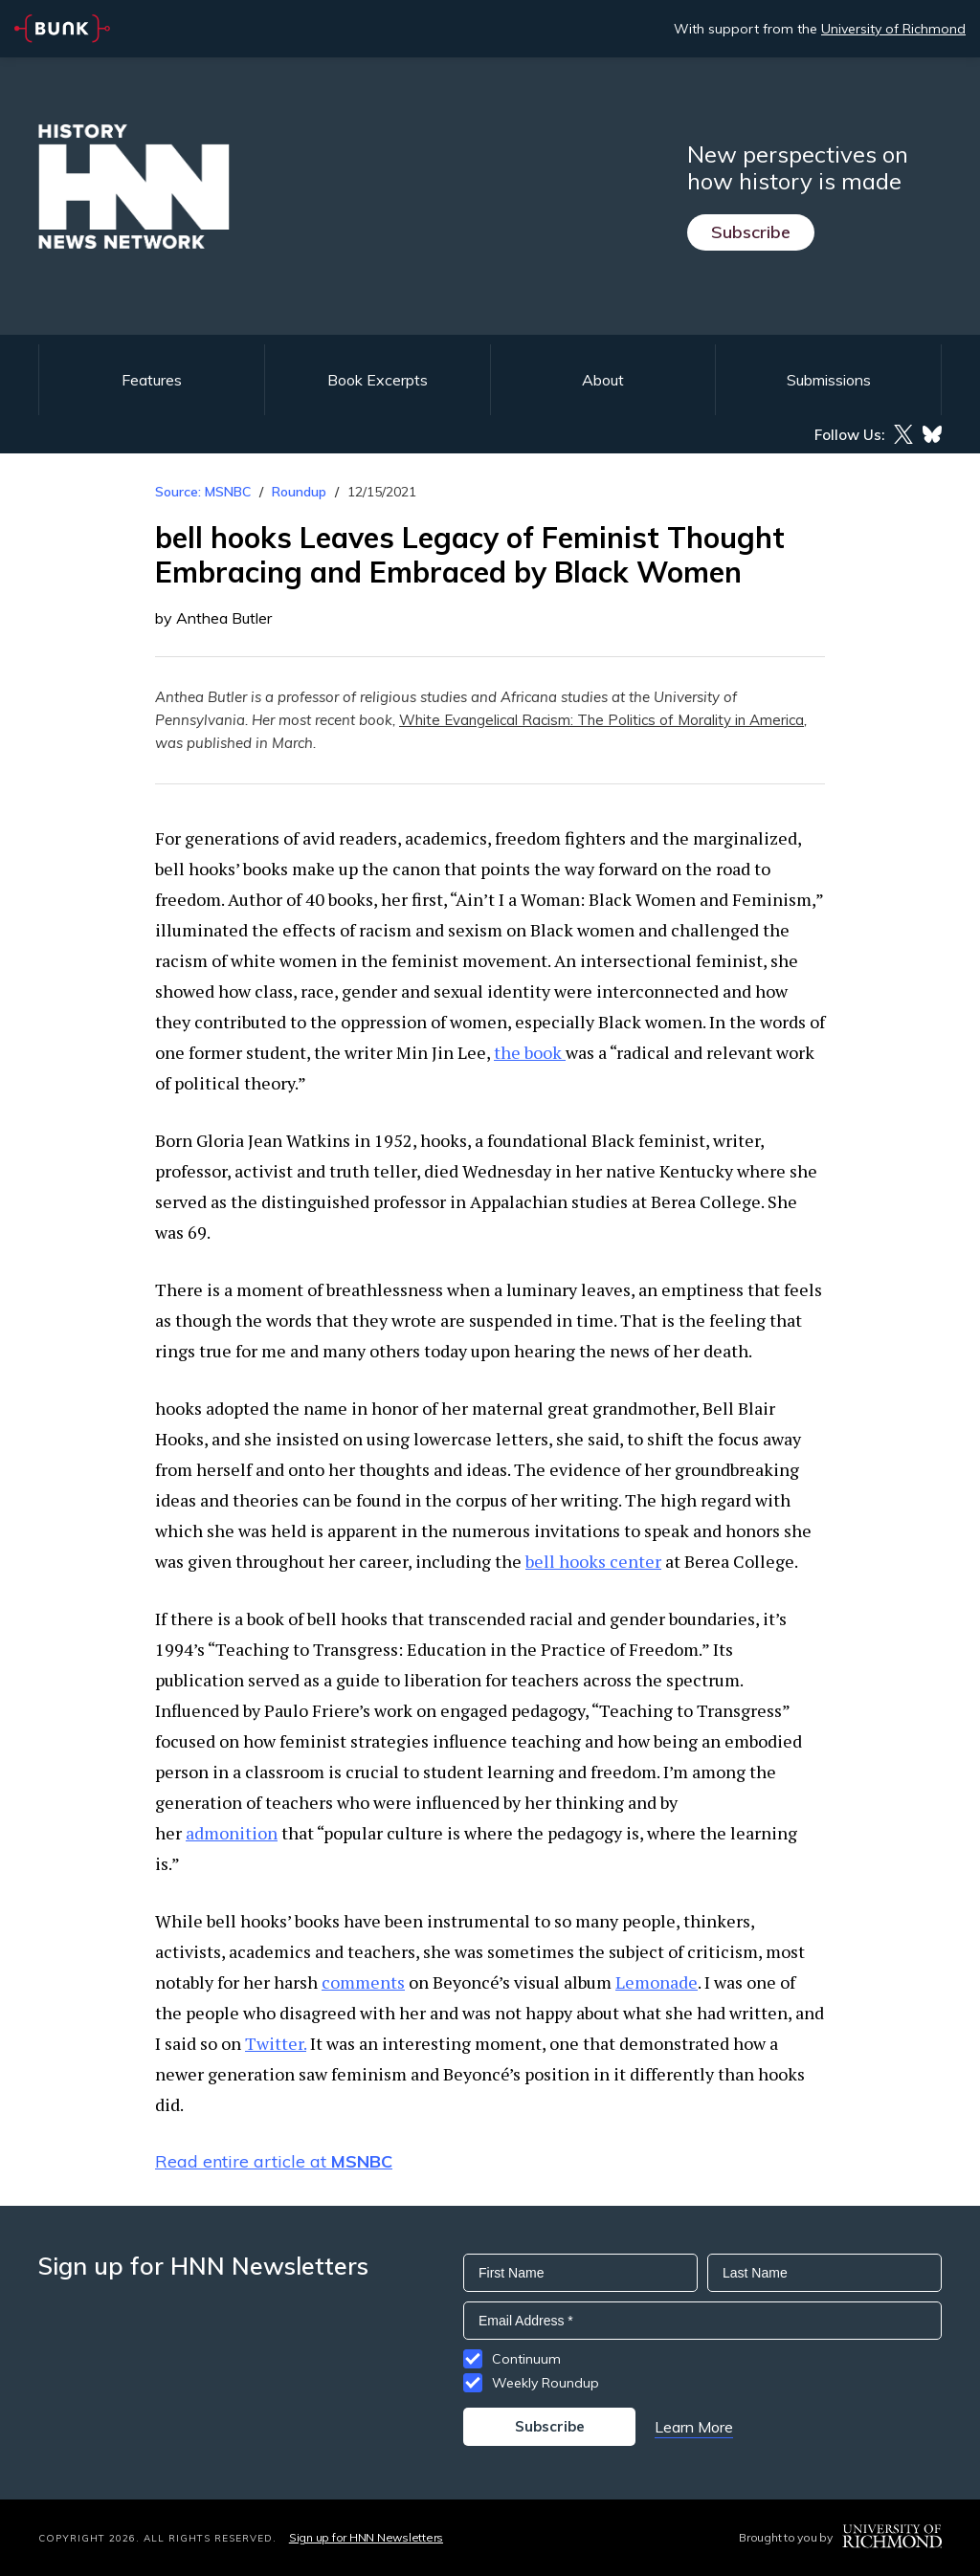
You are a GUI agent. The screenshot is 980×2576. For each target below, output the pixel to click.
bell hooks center (593, 1561)
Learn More (694, 2426)
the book (530, 1052)
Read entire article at (273, 2161)
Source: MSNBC (203, 491)
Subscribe (751, 232)
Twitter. (275, 2043)
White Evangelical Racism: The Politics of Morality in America (601, 720)
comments (363, 1982)
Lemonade (656, 1982)
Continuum (526, 2358)
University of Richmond (893, 28)
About (603, 379)
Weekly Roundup (545, 2382)
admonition (232, 1832)
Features (152, 379)
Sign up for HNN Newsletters (366, 2537)
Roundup (299, 491)
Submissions (829, 379)
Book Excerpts (377, 379)
